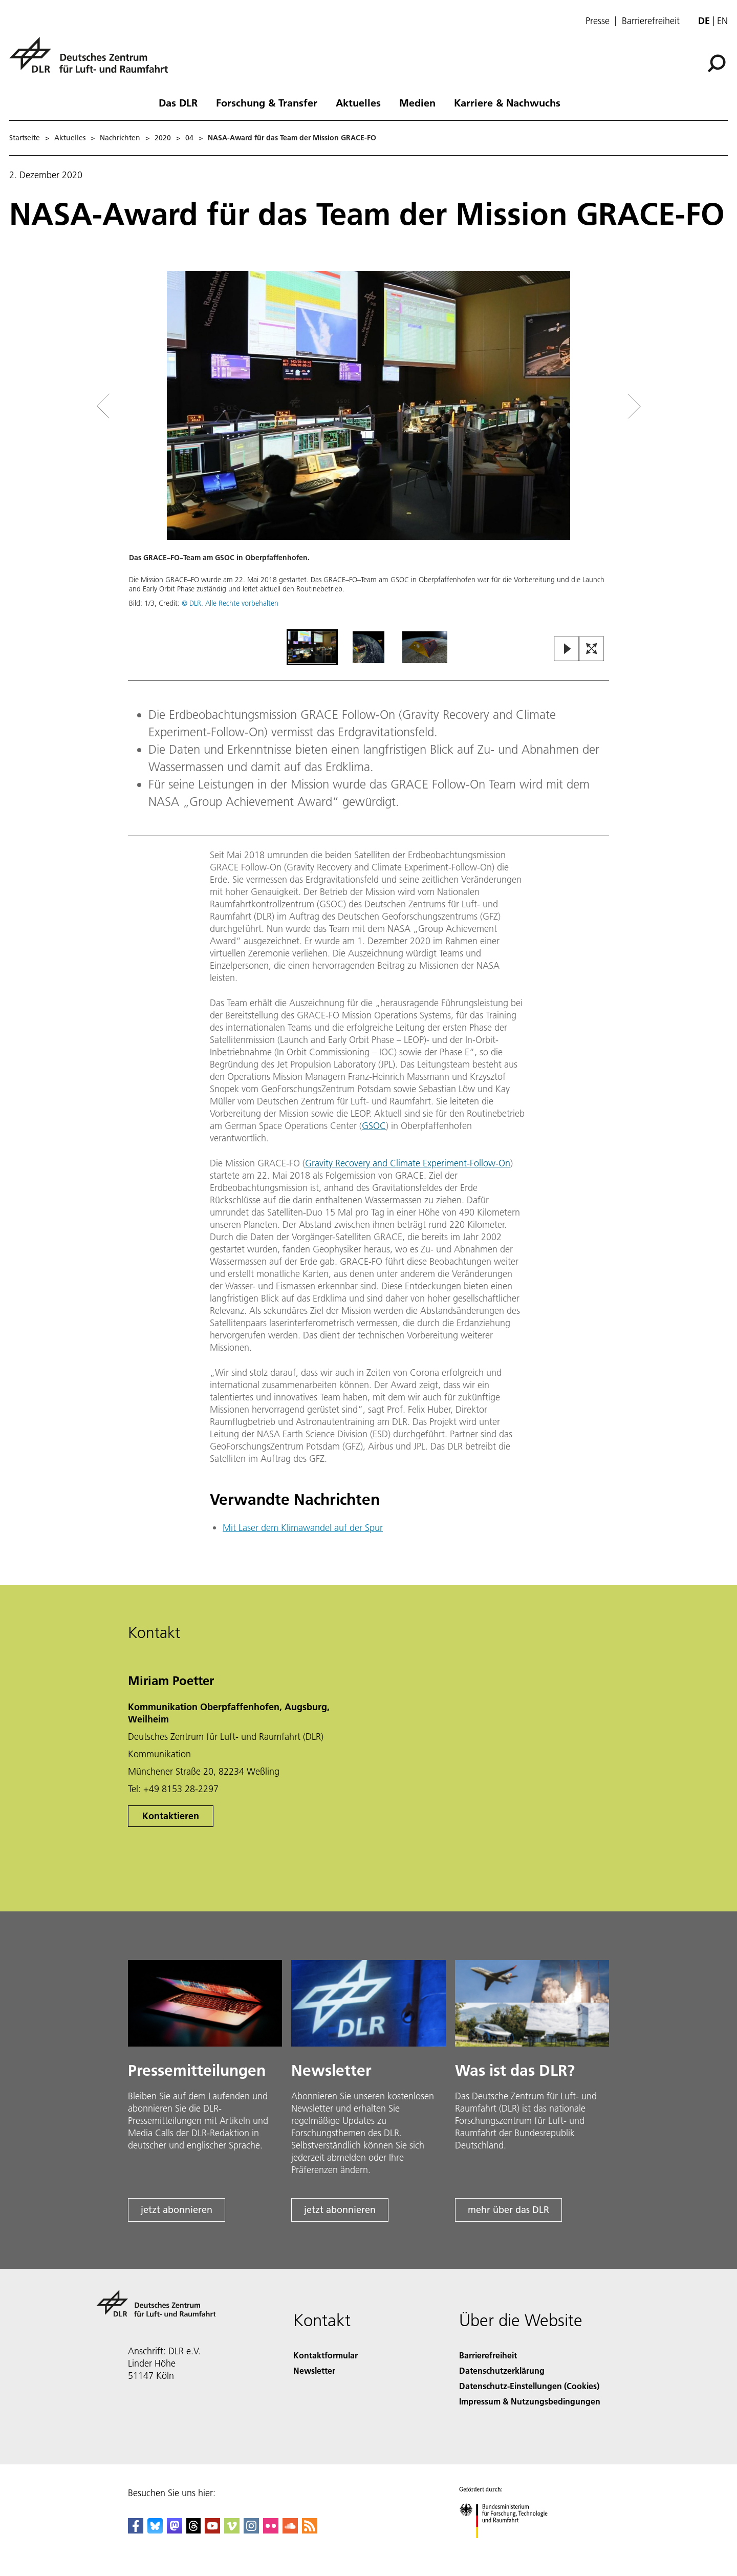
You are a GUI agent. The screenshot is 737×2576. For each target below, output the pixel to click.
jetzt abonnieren (176, 2210)
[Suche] (716, 63)
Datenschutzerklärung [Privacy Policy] (502, 2370)
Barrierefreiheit (651, 21)
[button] (368, 449)
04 (189, 137)
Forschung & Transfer (266, 102)
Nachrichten (120, 137)
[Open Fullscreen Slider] (591, 649)
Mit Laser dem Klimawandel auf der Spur (303, 1528)
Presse (598, 21)
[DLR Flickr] (270, 2530)
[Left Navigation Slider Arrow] (144, 406)
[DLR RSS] (309, 2530)
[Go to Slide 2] (368, 647)
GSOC (374, 1126)
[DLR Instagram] (251, 2530)
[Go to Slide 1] (312, 647)
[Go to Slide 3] (424, 647)
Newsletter (314, 2370)
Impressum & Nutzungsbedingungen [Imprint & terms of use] (529, 2401)
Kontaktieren (170, 1816)
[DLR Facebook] (135, 2530)
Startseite (24, 137)
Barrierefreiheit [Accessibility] (488, 2355)
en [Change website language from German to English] (722, 21)
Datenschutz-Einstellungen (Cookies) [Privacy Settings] (529, 2385)
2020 (163, 137)
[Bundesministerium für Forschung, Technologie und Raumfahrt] (509, 2547)
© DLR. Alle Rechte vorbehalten (230, 603)
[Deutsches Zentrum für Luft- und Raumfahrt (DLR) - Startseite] (92, 60)
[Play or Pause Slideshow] (566, 649)
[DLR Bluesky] (155, 2530)
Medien (417, 102)
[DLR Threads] (193, 2530)
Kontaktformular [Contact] (325, 2355)
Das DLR (178, 102)
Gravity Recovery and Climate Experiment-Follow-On (407, 1163)
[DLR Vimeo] (232, 2530)
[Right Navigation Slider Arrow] (598, 406)
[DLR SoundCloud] (290, 2530)
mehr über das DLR (508, 2210)
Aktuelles (358, 102)
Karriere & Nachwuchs (507, 102)
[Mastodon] (174, 2530)
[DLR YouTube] (212, 2530)
